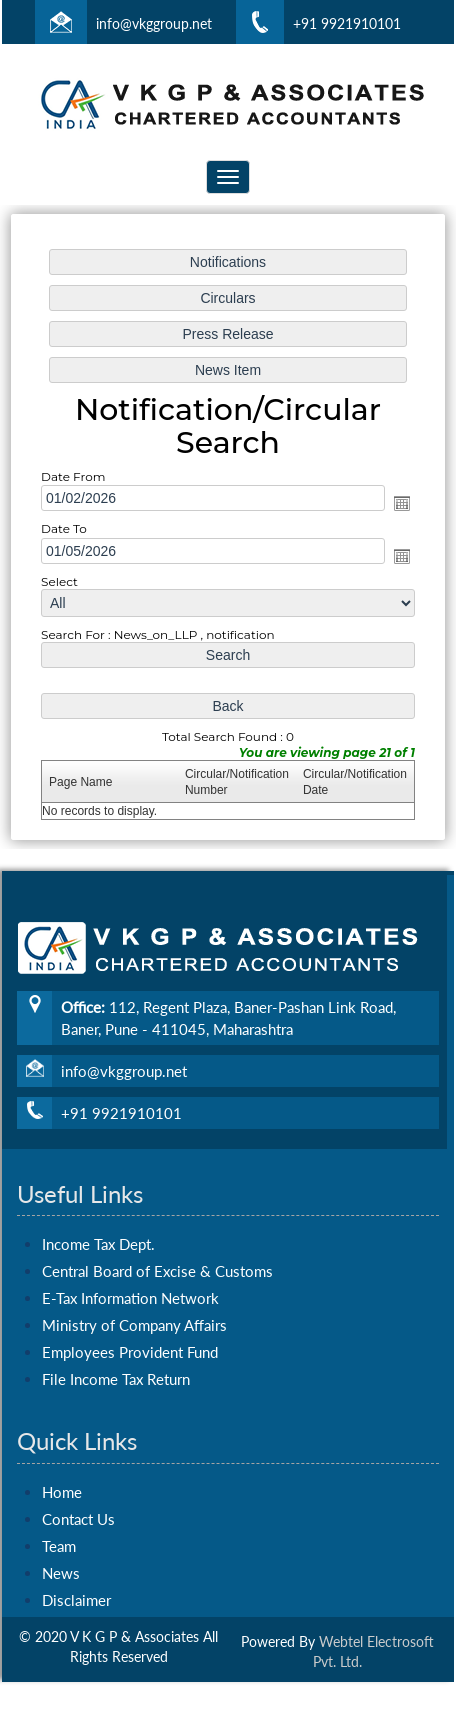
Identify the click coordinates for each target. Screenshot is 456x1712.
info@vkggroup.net (154, 23)
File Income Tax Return (116, 1337)
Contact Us (78, 1476)
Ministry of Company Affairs (134, 1283)
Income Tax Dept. (98, 1202)
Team (59, 1503)
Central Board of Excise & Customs (157, 1229)
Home (62, 1449)
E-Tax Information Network (130, 1256)
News (61, 1530)
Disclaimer (76, 1557)
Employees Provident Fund (130, 1310)
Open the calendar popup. (399, 504)
